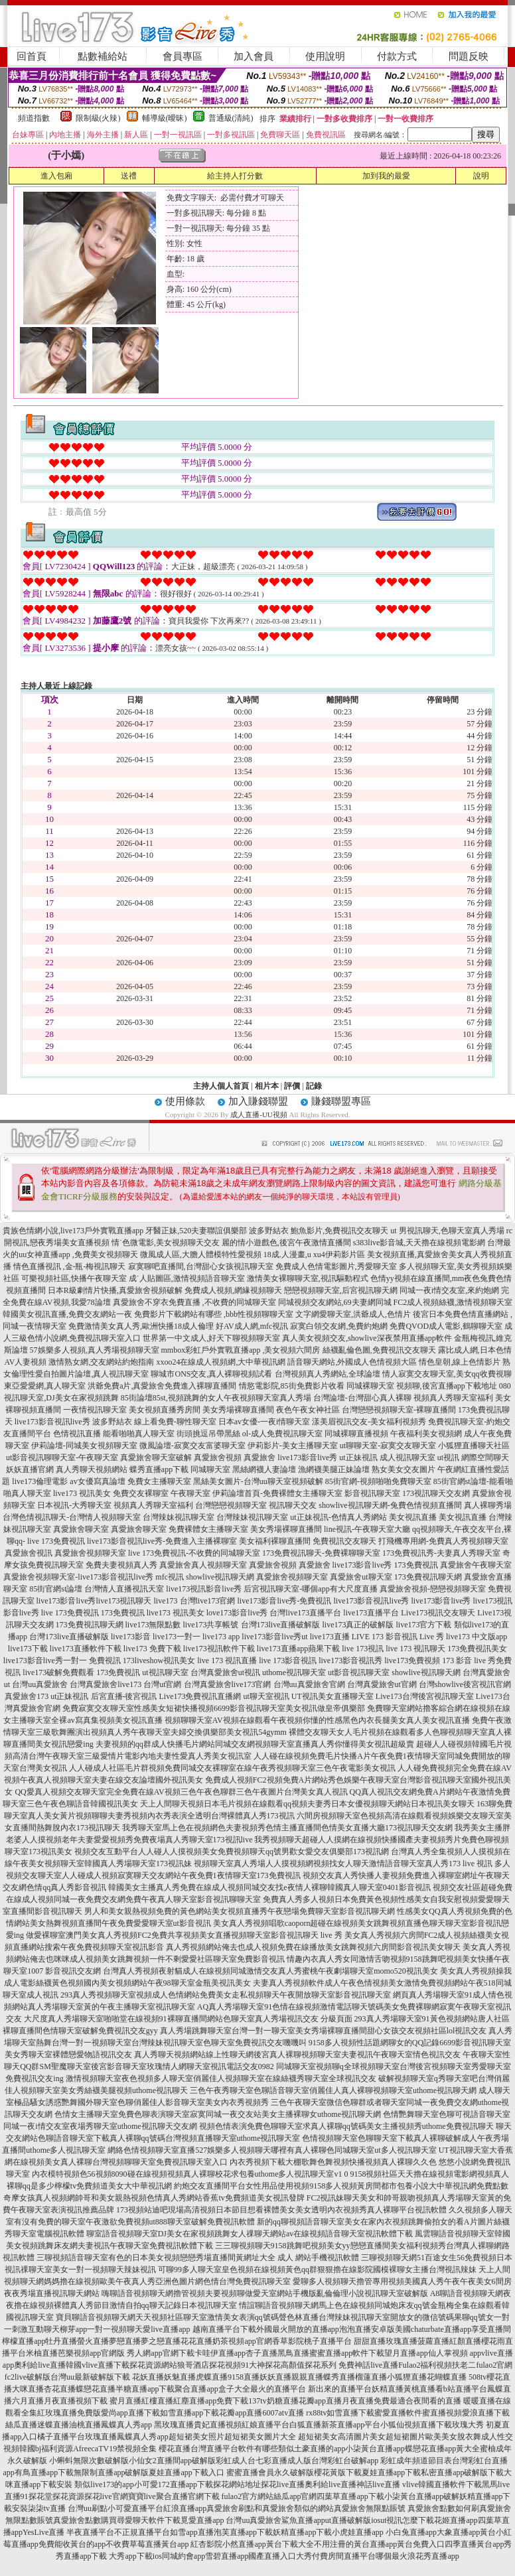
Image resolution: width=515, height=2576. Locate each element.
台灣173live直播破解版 (281, 1624)
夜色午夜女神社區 (308, 1409)
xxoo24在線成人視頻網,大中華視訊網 (220, 1362)
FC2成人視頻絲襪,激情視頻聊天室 (453, 1302)
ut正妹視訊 (358, 1457)
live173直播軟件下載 (85, 1648)
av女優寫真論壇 (97, 1481)
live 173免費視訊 (56, 1541)
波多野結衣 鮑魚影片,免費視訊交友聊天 (318, 1230)
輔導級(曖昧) (164, 118)
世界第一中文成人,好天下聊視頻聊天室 (211, 1338)
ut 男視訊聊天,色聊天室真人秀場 (447, 1230)
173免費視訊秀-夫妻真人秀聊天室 (441, 1553)
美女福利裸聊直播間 (275, 1541)
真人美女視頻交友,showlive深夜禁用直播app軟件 (367, 1338)
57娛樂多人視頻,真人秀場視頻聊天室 (94, 1350)
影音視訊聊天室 (372, 1493)
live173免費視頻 (412, 1660)
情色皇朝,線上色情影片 (459, 1362)
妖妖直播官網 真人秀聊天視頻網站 (66, 1469)
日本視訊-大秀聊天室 (74, 1505)
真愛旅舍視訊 (28, 1553)
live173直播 (330, 1636)
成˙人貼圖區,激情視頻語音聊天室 (187, 1278)
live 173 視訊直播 (227, 1660)
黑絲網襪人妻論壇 (264, 1469)
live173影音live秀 (307, 1457)
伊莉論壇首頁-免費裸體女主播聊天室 (277, 1493)
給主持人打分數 (235, 175)
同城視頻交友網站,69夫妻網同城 (335, 1302)
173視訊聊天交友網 (436, 1493)
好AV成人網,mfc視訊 (252, 1326)
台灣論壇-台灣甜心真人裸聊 (362, 1397)
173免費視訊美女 (477, 1648)
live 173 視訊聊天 (415, 1648)
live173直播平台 (371, 1612)
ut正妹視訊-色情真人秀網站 (338, 1517)
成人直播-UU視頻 (258, 1115)
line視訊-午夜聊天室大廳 (367, 1529)
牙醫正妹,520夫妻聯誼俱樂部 (196, 1230)
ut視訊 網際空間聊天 (473, 1457)
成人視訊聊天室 (407, 1457)
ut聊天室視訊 (266, 1696)
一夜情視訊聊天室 (95, 1409)
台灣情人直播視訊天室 (124, 1588)
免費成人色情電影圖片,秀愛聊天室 (336, 1266)
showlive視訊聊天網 (220, 1577)
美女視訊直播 (413, 1517)
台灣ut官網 (162, 1684)
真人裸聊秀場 (488, 1505)
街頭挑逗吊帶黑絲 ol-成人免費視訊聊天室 (250, 1433)
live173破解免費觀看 (58, 1672)
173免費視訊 (416, 1565)
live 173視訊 (363, 1648)
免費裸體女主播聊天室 (208, 1529)
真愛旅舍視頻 (218, 1457)
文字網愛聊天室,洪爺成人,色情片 (353, 1314)
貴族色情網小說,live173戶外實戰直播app (73, 1230)
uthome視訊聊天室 (294, 1672)
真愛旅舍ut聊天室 (361, 1577)
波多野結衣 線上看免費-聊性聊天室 (154, 1421)
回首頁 (31, 56)
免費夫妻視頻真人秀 (121, 1565)
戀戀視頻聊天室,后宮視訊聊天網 (341, 1290)
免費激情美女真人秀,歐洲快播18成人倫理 (141, 1326)
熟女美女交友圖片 (403, 1469)
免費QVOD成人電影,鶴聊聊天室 (446, 1326)
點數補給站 (102, 56)
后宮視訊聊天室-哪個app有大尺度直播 (310, 1588)
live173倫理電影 (40, 1481)
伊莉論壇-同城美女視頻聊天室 (84, 1445)
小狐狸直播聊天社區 (474, 1445)
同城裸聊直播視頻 (356, 1433)
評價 (292, 1086)
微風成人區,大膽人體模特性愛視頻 (200, 1254)
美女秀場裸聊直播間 (238, 1409)
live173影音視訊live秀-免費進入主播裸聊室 (162, 1541)
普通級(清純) (231, 118)
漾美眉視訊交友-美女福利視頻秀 (369, 1421)
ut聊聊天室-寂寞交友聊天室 (388, 1445)
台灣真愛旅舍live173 (105, 1684)
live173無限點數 (153, 1624)
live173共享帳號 (211, 1624)
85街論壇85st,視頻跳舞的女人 (172, 1397)
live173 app (221, 1636)
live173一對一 (176, 1636)
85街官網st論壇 (55, 1588)
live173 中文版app (476, 1636)
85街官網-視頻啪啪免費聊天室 (378, 1481)
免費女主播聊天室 (159, 1481)
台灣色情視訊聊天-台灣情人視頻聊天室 (72, 1517)
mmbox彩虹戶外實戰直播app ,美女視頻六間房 (241, 1350)
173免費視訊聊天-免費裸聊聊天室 (321, 1553)
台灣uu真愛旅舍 (40, 1684)
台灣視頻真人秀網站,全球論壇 (327, 1374)
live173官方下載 (424, 1624)
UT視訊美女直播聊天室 (332, 1696)
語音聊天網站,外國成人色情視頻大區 (352, 1362)
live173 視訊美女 (82, 1493)
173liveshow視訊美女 (159, 1660)
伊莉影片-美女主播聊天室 (293, 1445)
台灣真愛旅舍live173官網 (227, 1684)
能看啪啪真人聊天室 (139, 1433)
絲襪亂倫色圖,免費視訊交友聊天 (379, 1350)
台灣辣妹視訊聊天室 (178, 1517)
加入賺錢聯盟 (258, 1101)
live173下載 (28, 1648)
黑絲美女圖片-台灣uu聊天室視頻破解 (258, 1481)
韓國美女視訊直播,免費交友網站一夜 (67, 1314)
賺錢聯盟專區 (341, 1101)
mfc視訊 (169, 1577)
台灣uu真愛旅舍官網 (309, 1684)
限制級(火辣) (98, 118)
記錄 (314, 1086)
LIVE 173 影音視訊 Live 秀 (398, 1636)
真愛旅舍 (259, 1457)
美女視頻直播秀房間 (164, 1409)
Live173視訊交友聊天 (438, 1612)
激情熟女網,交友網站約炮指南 (101, 1362)
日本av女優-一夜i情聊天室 (264, 1421)
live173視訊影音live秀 (204, 1588)
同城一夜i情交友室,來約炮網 (449, 1290)
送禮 (129, 175)
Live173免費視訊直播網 (200, 1696)
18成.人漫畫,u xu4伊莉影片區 (314, 1254)
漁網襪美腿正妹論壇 (334, 1469)
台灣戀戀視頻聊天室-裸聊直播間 (399, 1409)
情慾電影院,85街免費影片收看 (291, 1385)
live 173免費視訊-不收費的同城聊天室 (194, 1553)
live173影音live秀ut (274, 1636)
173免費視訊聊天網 (428, 1577)
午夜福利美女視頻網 (426, 1433)
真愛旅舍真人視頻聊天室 (203, 1565)
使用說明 (325, 56)
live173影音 (131, 1636)
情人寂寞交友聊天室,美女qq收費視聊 (447, 1374)
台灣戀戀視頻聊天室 (231, 1505)
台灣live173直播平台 (305, 1612)
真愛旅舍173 (26, 1696)
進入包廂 (56, 175)
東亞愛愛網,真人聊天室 (45, 1385)
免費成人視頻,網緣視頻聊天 (233, 1290)
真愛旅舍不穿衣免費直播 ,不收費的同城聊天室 (194, 1302)
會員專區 (182, 56)
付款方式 (397, 56)
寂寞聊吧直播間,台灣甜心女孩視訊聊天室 (200, 1266)
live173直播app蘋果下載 (298, 1648)
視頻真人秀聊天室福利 (453, 1397)
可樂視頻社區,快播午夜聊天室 (74, 1278)
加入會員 (253, 56)
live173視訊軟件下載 (219, 1648)
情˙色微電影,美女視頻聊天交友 (165, 1242)
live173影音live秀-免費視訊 (285, 1600)
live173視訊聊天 (124, 1600)
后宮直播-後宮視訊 (124, 1696)
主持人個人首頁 (221, 1086)
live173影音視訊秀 (350, 1660)
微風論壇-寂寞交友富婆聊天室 (192, 1445)
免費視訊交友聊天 (344, 1541)
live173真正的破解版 (358, 1624)
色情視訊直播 (77, 1433)
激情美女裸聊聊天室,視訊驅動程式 (307, 1278)
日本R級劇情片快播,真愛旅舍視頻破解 (115, 1290)
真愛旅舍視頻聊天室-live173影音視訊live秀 (78, 1577)
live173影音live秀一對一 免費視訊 (62, 1660)
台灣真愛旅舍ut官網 (382, 1684)
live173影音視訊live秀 (52, 1421)
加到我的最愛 (386, 175)
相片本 (267, 1086)
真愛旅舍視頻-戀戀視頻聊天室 (433, 1588)
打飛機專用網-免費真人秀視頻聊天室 (443, 1541)
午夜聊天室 (190, 1493)
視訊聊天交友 (293, 1505)
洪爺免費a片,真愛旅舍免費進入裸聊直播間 (162, 1385)
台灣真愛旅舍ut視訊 (225, 1672)
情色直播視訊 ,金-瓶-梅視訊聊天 (69, 1266)
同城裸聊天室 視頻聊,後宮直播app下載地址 (421, 1385)
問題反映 (468, 56)
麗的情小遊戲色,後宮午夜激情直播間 (286, 1242)
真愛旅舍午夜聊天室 (476, 1565)
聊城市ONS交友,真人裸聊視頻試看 (211, 1374)
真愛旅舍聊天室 (81, 1529)
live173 (166, 1600)
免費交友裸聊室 (141, 1493)
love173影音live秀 (237, 1612)
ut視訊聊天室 (165, 1672)
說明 (481, 175)
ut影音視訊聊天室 (359, 1672)
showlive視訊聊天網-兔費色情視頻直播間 (390, 1505)
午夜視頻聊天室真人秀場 (267, 1397)
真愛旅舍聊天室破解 (156, 1457)
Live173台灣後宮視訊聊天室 (425, 1696)
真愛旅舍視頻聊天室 (90, 1553)
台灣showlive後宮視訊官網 (465, 1684)
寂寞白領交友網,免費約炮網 (339, 1326)
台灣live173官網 (208, 1600)
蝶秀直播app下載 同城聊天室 (179, 1469)
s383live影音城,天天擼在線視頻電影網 (419, 1242)
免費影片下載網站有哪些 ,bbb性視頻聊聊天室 (213, 1314)
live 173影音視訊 (288, 1660)
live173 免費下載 (152, 1648)
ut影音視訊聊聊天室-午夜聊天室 (62, 1457)
